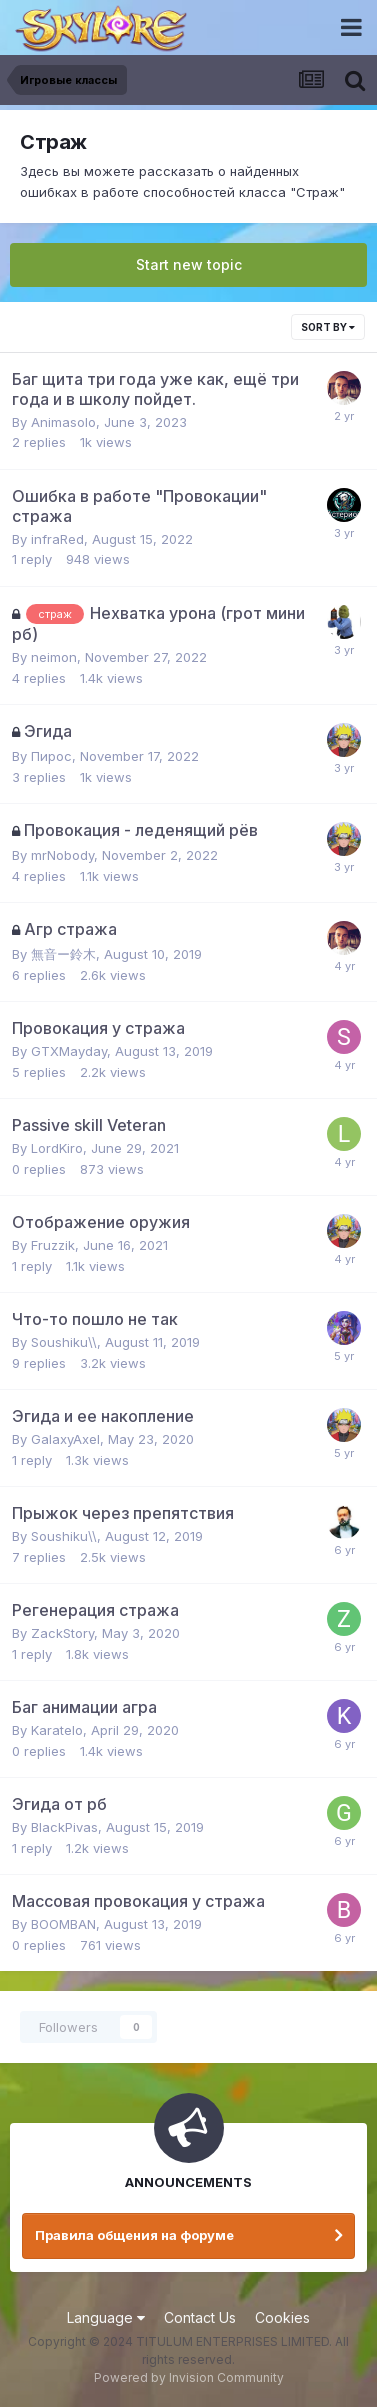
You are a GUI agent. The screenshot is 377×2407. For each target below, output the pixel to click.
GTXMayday (69, 1051)
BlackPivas (64, 1827)
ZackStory (62, 1633)
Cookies (282, 2317)
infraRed (57, 539)
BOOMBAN (63, 1924)
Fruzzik (53, 1245)
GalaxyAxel (65, 1439)
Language (106, 2317)
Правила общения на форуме (134, 2235)
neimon (54, 657)
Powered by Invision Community (189, 2377)
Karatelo (57, 1730)
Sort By (328, 327)
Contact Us (200, 2317)
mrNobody (62, 855)
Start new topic (189, 264)
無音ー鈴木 (63, 954)
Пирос (51, 756)
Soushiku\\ (64, 1342)
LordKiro (57, 1148)
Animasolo (63, 422)
